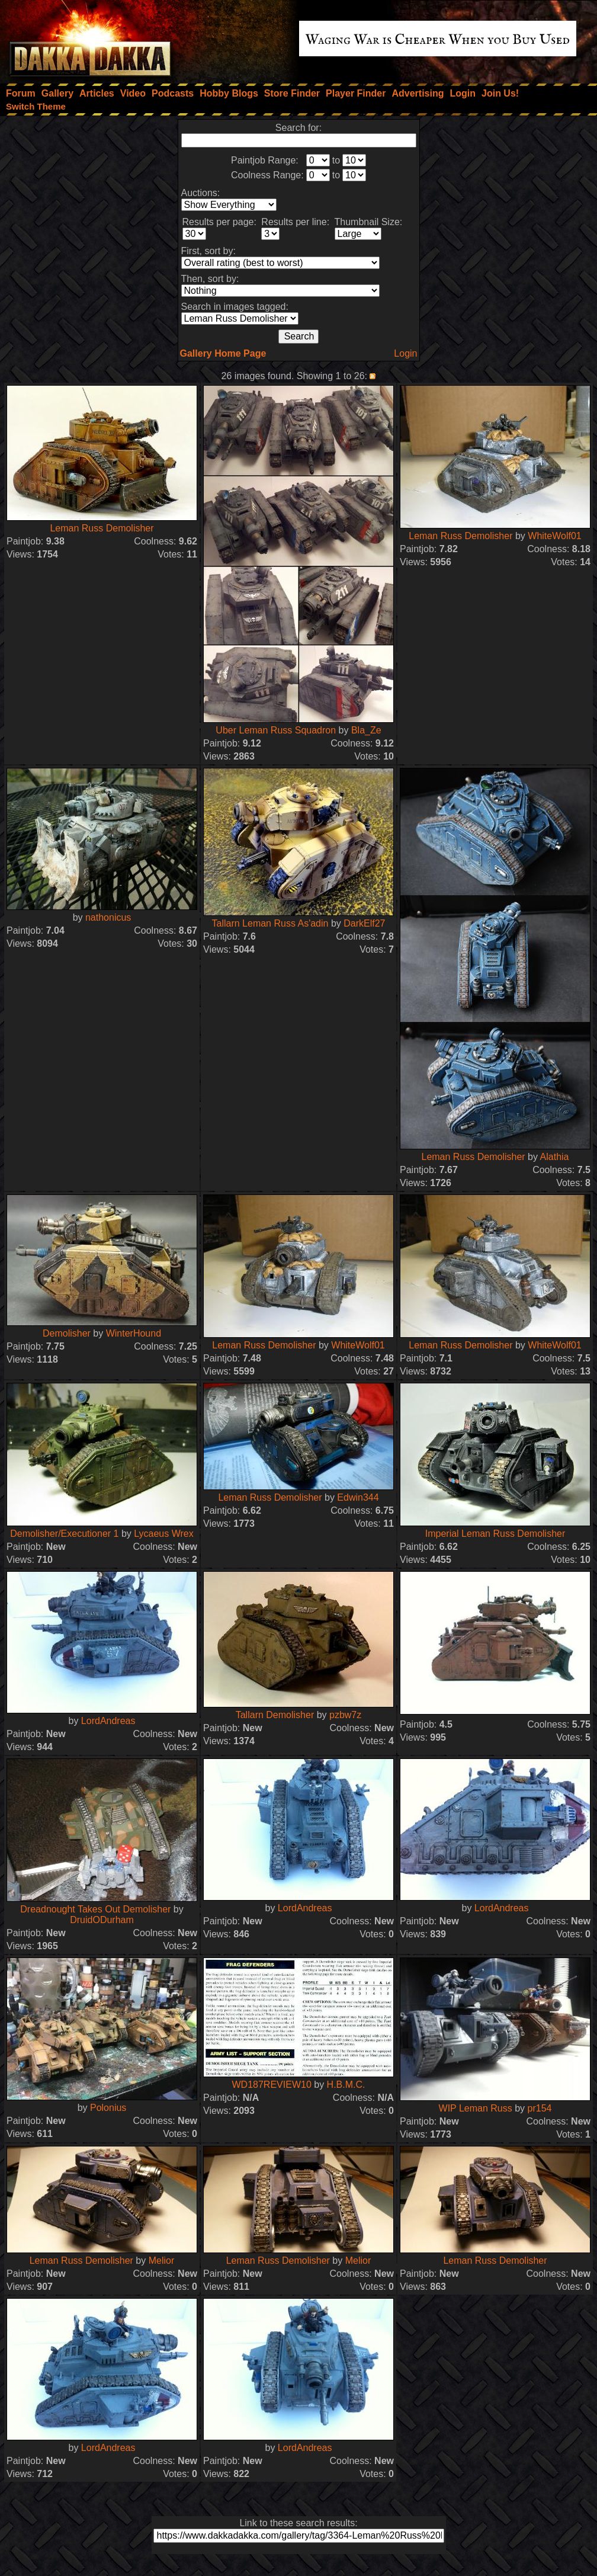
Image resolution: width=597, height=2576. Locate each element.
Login (405, 353)
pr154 (540, 2108)
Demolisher (67, 1333)
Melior (162, 2260)
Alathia (554, 1157)
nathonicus (108, 917)
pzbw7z (345, 1715)
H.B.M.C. (346, 2085)
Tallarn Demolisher (275, 1715)
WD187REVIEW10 (272, 2085)
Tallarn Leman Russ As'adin (270, 923)
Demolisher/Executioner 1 (64, 1534)
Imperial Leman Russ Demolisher (495, 1534)
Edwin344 (357, 1497)
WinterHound (133, 1333)
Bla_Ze (366, 730)
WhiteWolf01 (554, 536)
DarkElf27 (364, 923)
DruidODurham (102, 1920)
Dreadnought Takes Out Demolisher (95, 1909)
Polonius (108, 2108)
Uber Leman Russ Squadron (276, 730)
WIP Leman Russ (475, 2108)
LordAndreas (108, 1721)
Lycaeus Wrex (163, 1534)
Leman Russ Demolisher (101, 528)
